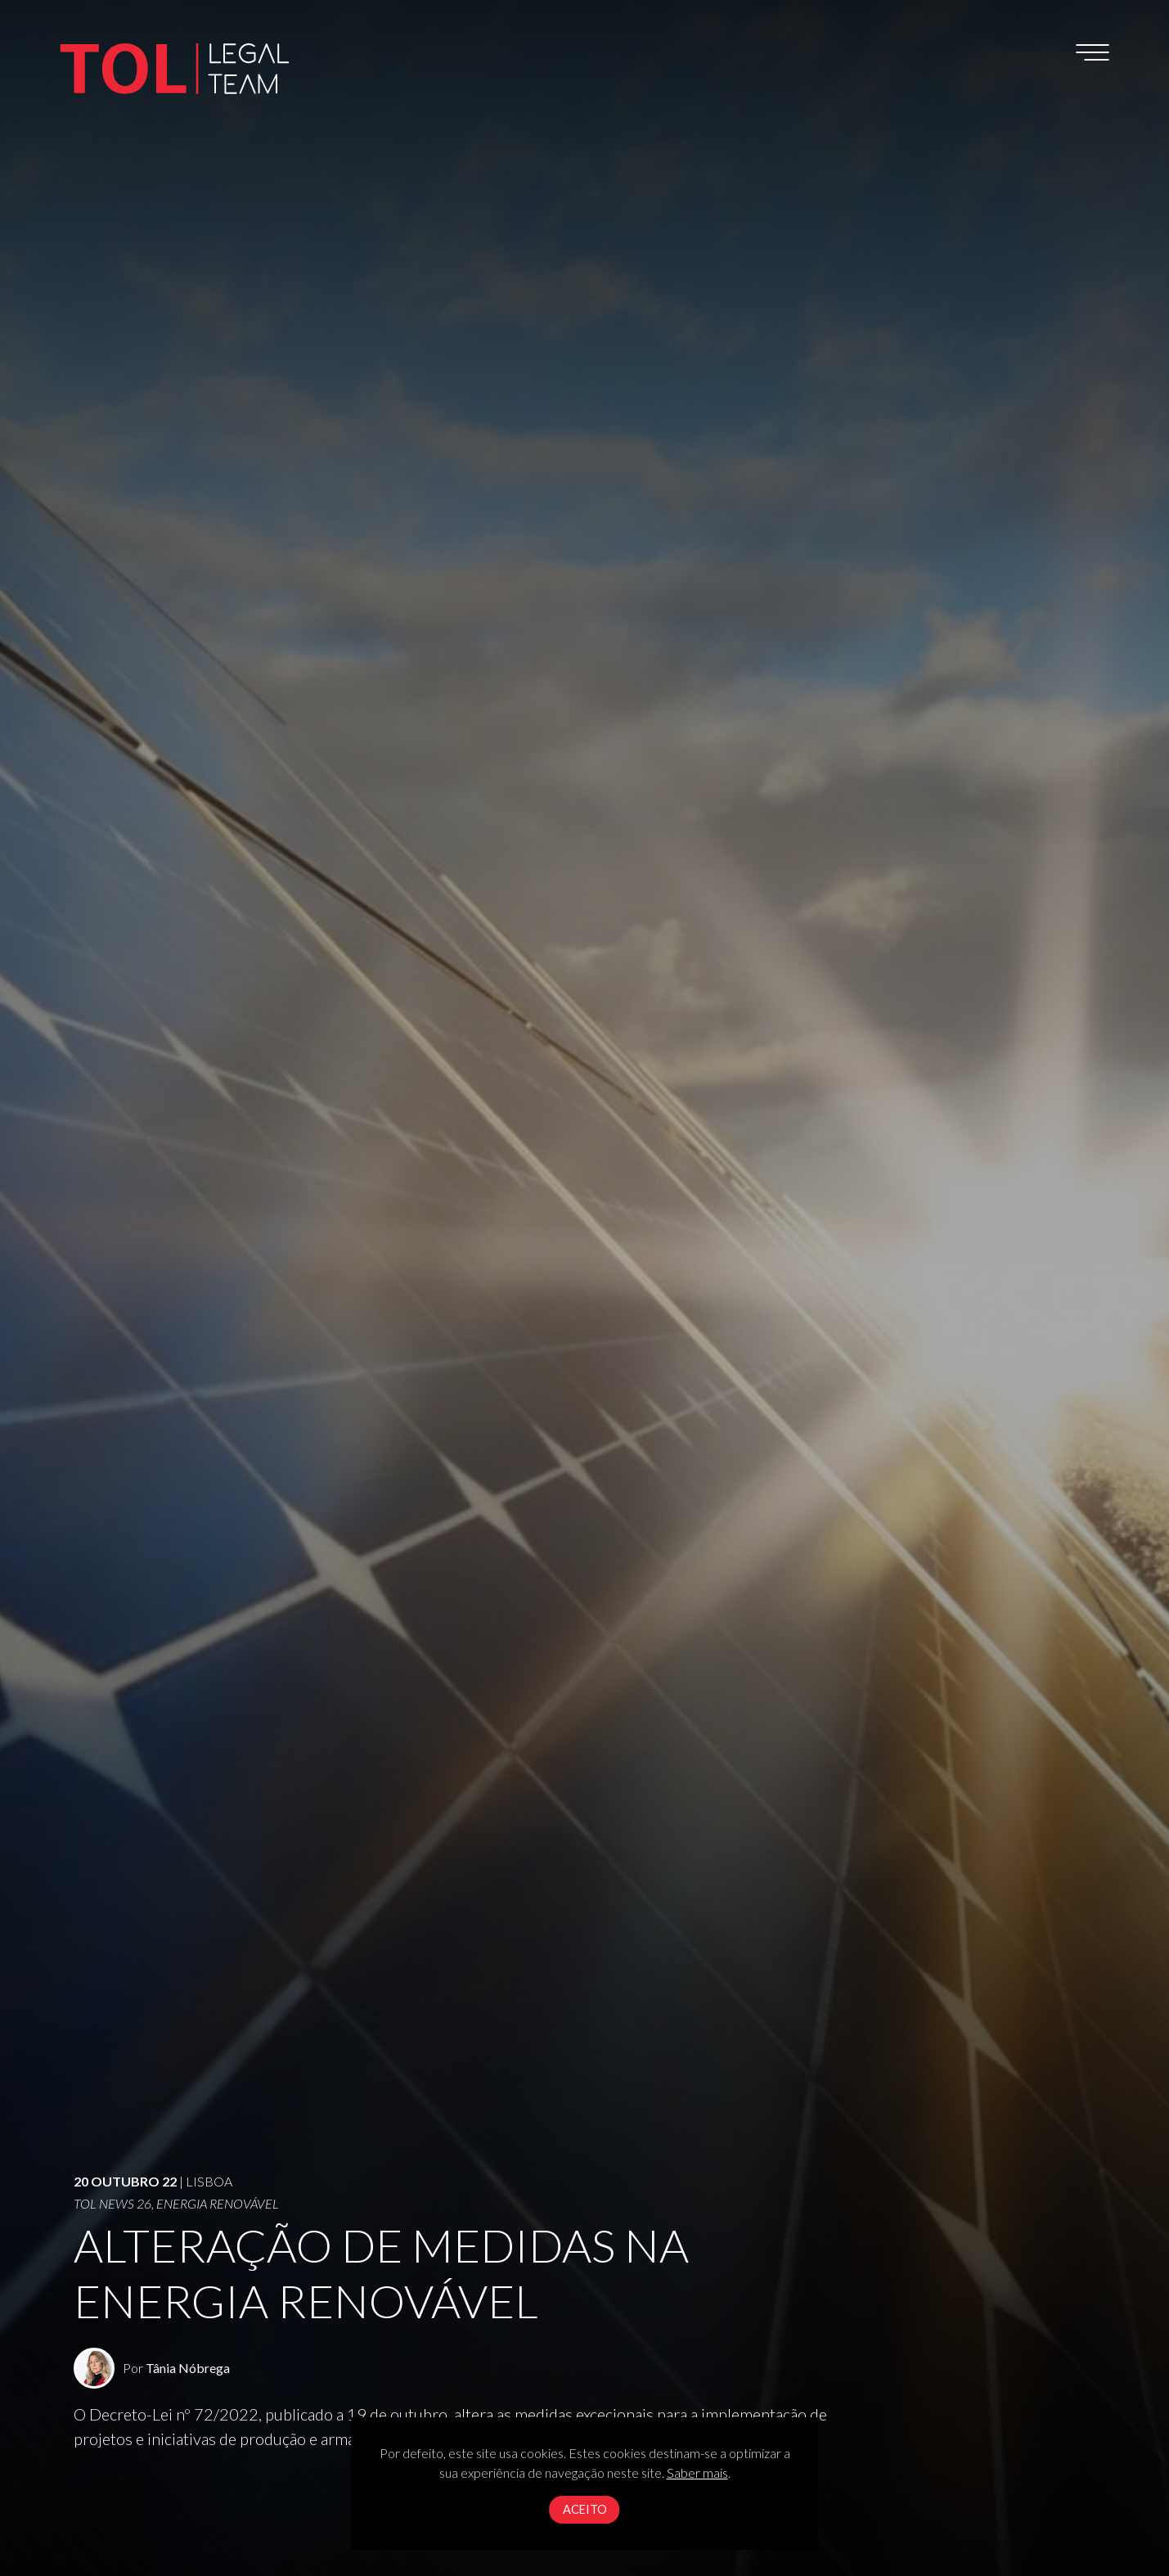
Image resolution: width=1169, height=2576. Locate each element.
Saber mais (697, 2472)
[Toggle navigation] (1093, 51)
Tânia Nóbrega (188, 2368)
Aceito (585, 2509)
